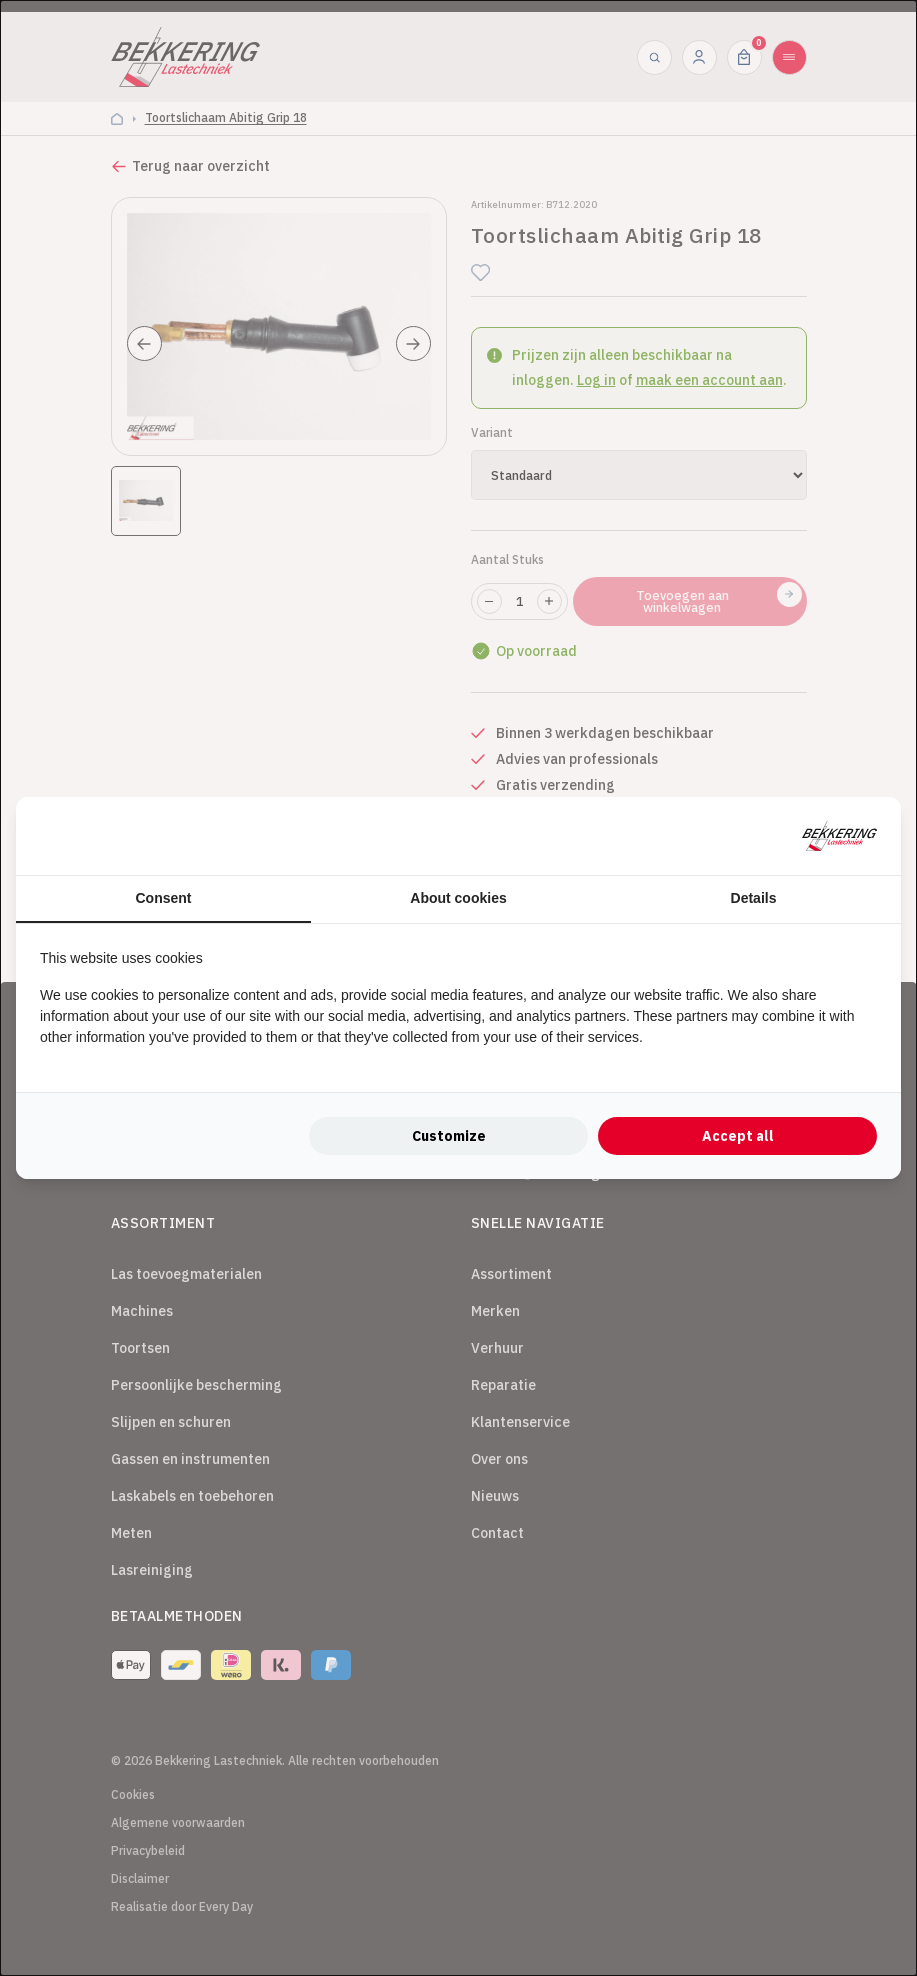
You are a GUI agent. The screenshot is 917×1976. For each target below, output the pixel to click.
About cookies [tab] (458, 898)
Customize (449, 1136)
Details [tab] (754, 898)
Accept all (738, 1136)
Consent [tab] (164, 898)
